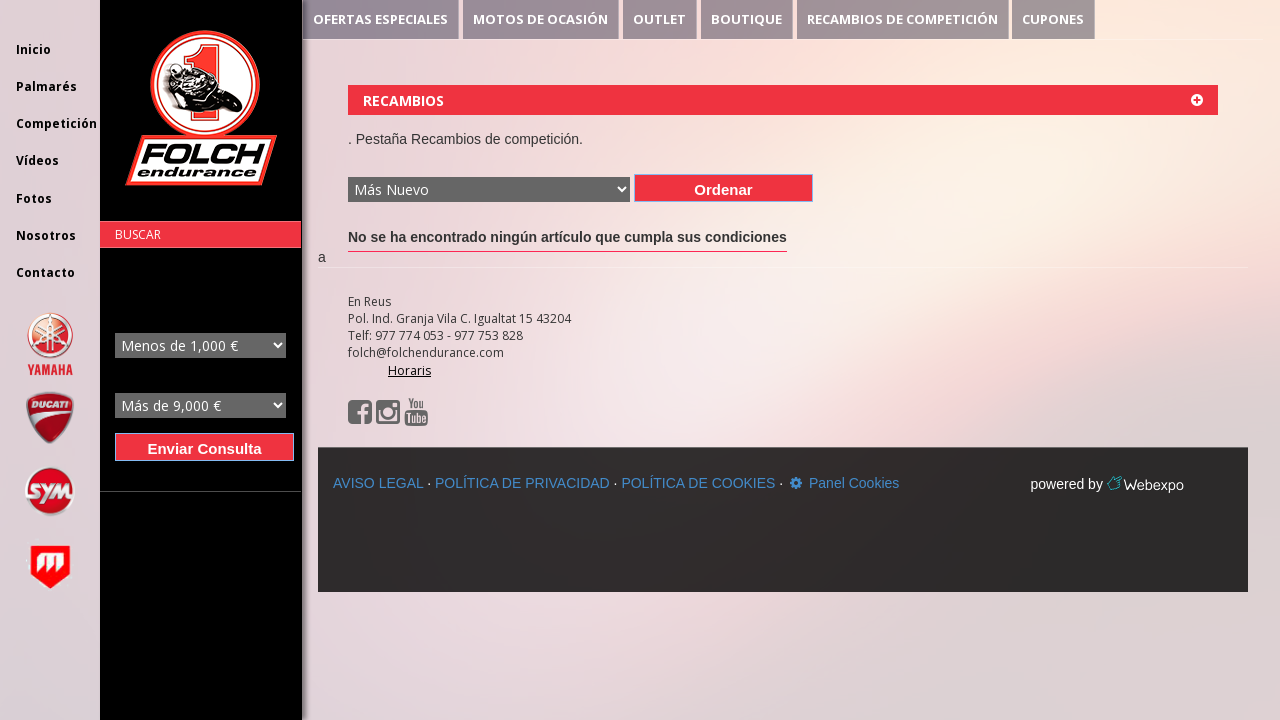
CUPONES (1053, 19)
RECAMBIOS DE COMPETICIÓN (902, 19)
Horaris (409, 370)
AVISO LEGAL (378, 483)
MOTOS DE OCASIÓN (540, 19)
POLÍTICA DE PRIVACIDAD (522, 483)
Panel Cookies (843, 483)
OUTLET (659, 19)
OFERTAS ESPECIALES (380, 19)
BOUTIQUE (746, 19)
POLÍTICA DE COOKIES (698, 483)
